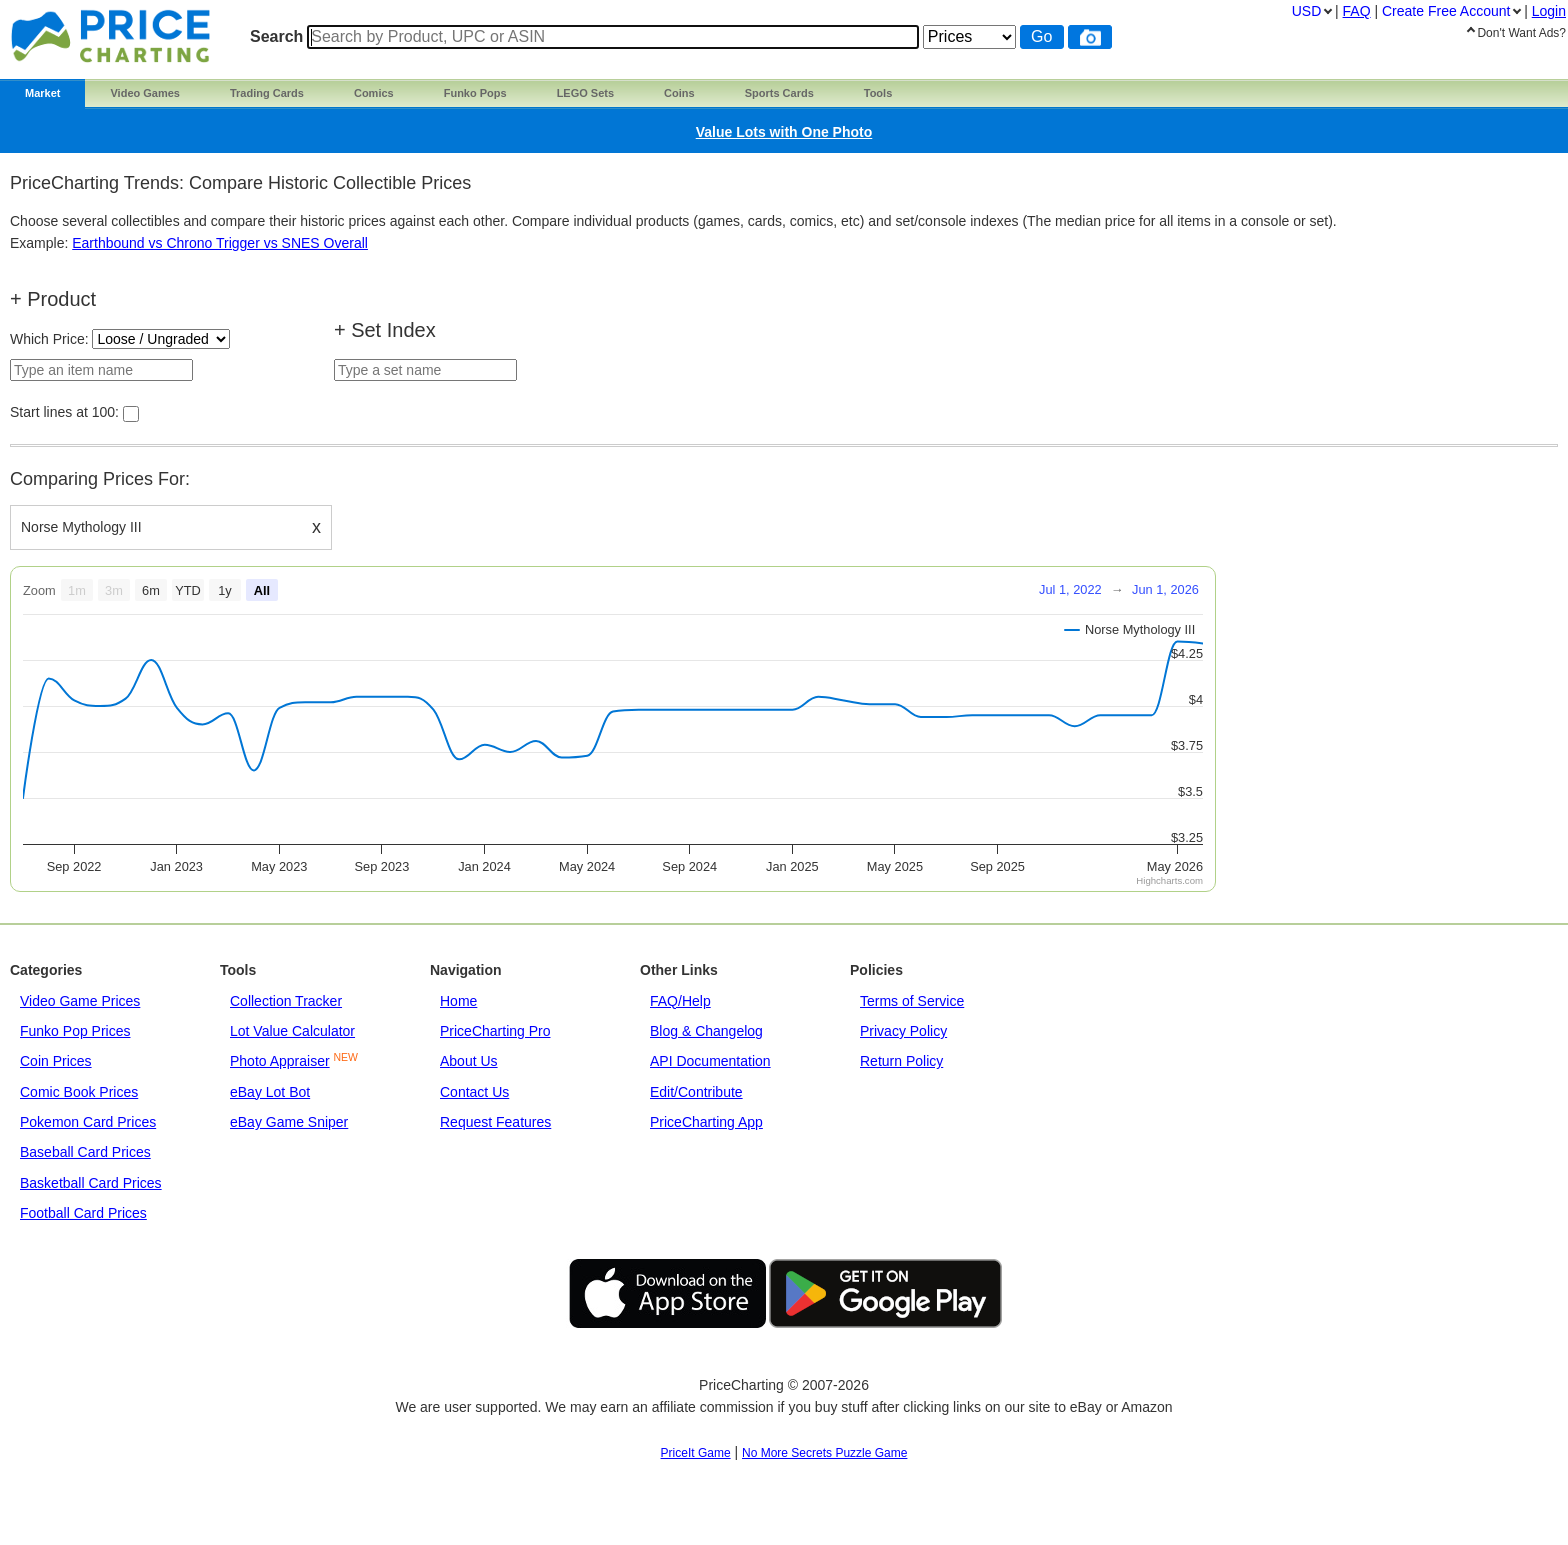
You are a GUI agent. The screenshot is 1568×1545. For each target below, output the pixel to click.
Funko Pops (475, 93)
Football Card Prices (83, 1213)
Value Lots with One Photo (784, 132)
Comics (374, 93)
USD (1307, 11)
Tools (878, 93)
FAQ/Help (680, 1001)
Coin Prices (56, 1061)
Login (1549, 11)
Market (42, 93)
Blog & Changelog (706, 1031)
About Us (469, 1061)
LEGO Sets (585, 93)
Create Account (1446, 11)
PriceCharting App (706, 1122)
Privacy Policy (903, 1031)
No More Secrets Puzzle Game (824, 1453)
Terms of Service (912, 1001)
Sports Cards (779, 93)
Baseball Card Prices (85, 1152)
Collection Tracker (286, 1001)
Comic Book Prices (79, 1092)
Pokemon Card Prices (88, 1122)
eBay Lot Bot (270, 1092)
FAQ (1357, 11)
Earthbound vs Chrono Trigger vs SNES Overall (220, 243)
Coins (679, 93)
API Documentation (710, 1061)
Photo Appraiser (280, 1061)
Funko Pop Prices (75, 1031)
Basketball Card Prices (91, 1183)
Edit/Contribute (696, 1092)
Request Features (495, 1122)
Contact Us (474, 1092)
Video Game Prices (80, 1001)
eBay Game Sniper (289, 1122)
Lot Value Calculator (292, 1031)
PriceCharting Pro (495, 1031)
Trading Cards (267, 93)
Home (458, 1001)
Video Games (145, 93)
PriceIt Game (696, 1453)
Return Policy (901, 1061)
